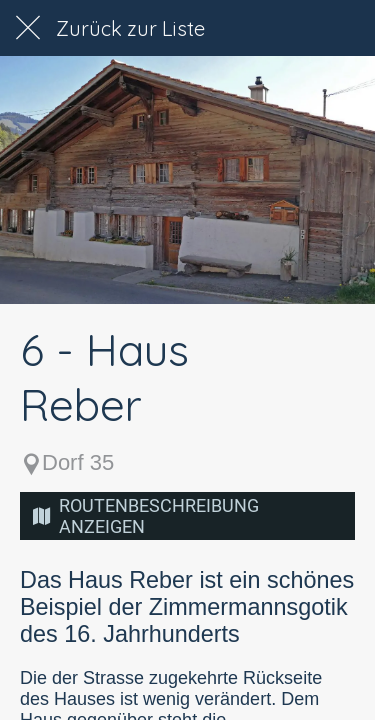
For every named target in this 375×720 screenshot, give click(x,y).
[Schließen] (28, 28)
